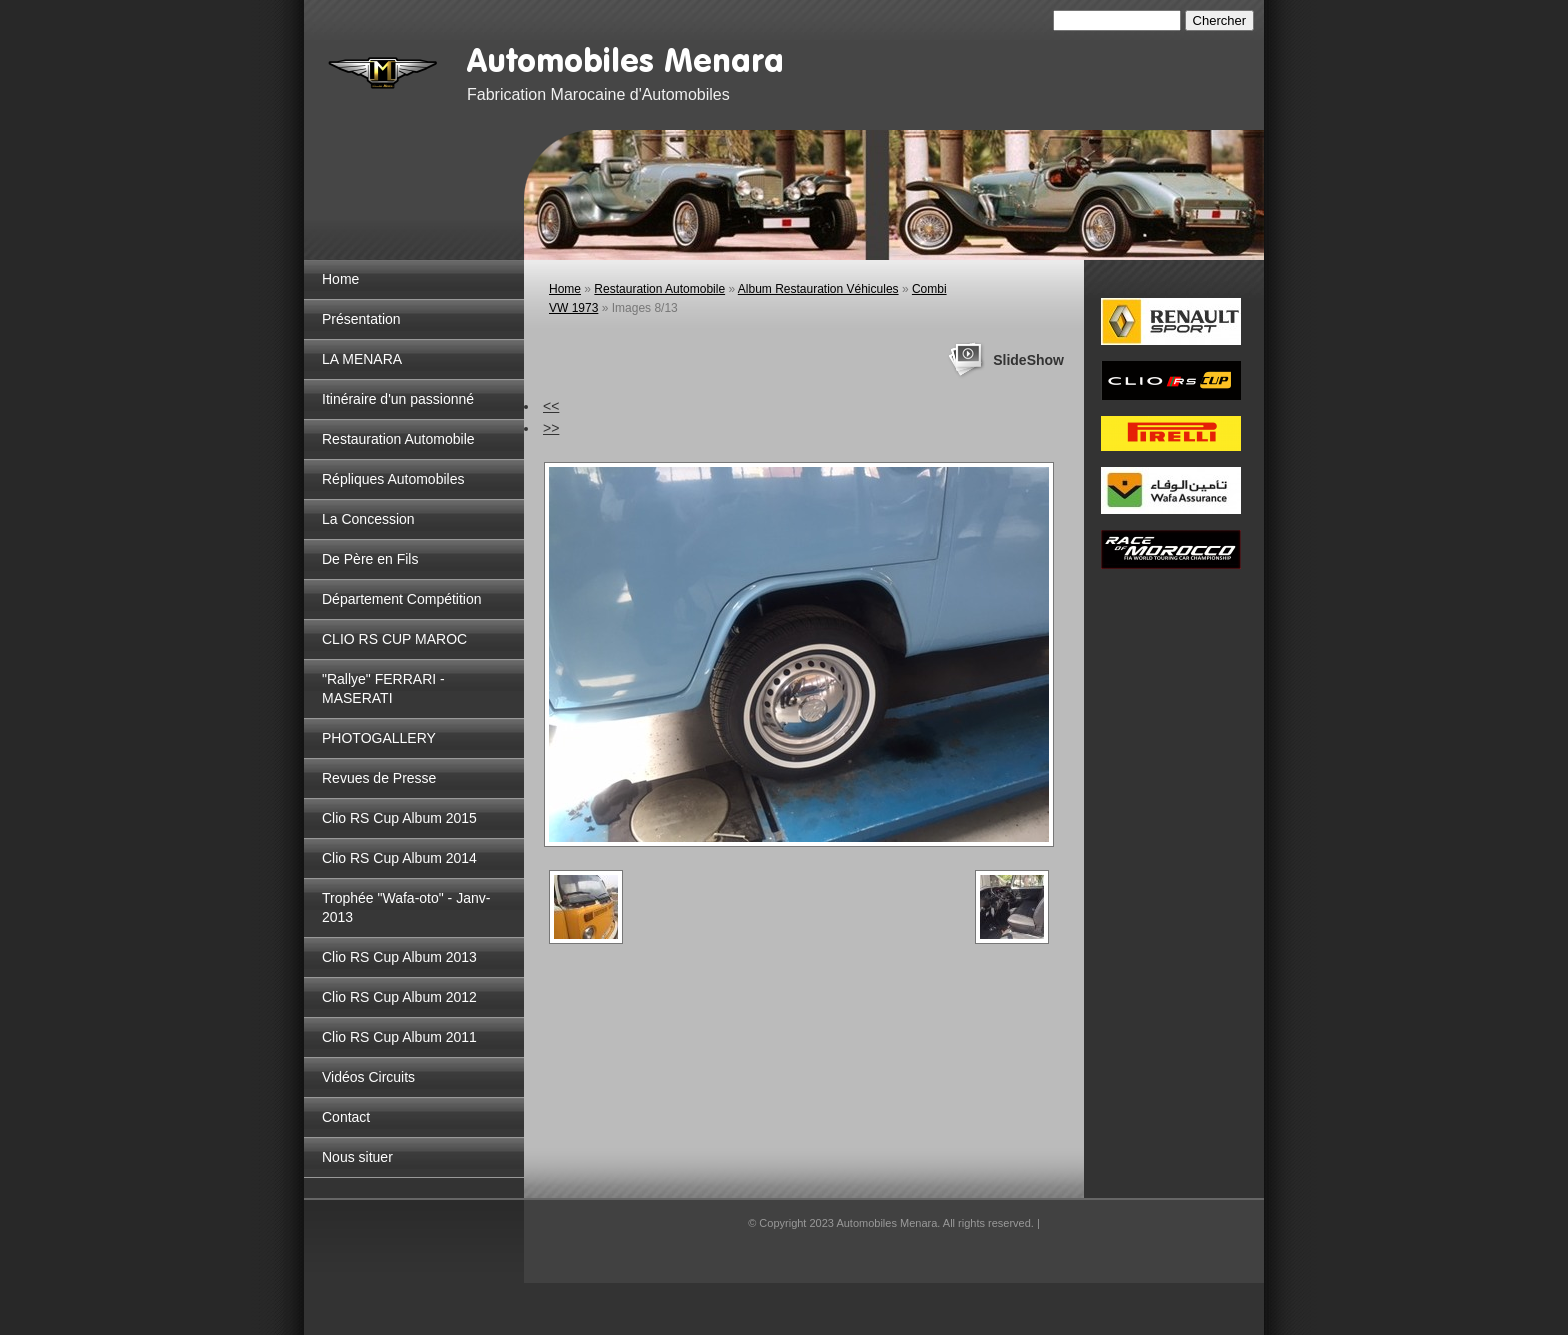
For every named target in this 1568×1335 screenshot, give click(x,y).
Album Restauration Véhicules (818, 289)
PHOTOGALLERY (379, 738)
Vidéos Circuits (368, 1077)
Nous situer (357, 1157)
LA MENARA (362, 359)
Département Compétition (402, 599)
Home (340, 279)
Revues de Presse (379, 778)
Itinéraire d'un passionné (398, 399)
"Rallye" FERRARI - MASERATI (383, 688)
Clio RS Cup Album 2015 (399, 818)
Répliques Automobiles (393, 479)
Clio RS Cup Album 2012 (399, 997)
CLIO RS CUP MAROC (394, 639)
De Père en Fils (370, 559)
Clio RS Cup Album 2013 (399, 957)
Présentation (361, 319)
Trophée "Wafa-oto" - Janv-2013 (406, 907)
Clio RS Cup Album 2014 (399, 858)
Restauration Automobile (398, 439)
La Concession (368, 519)
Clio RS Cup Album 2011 (399, 1037)
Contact (346, 1117)
